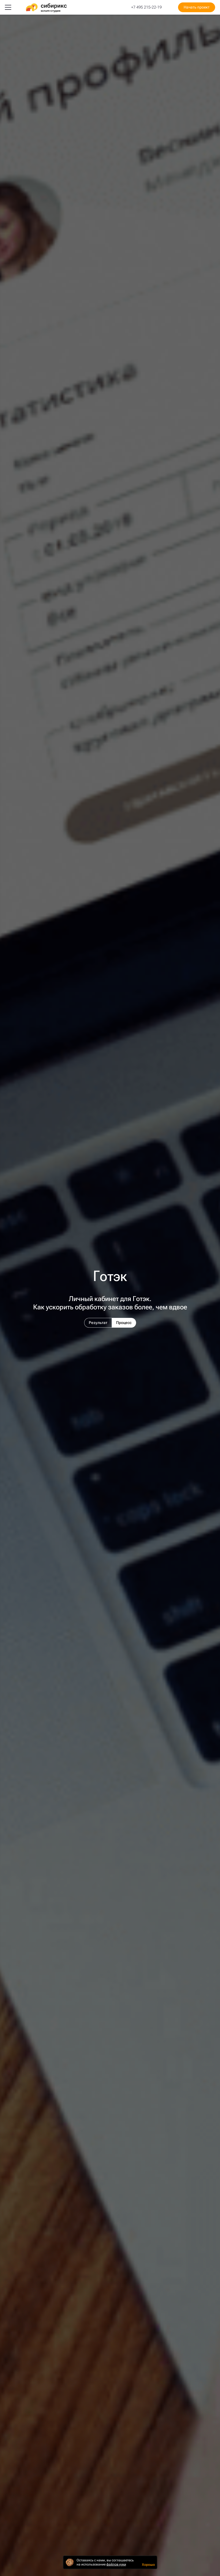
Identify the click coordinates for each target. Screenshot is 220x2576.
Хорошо (148, 2564)
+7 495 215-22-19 (146, 7)
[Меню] (8, 7)
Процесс (123, 1322)
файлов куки (116, 2564)
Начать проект (197, 7)
